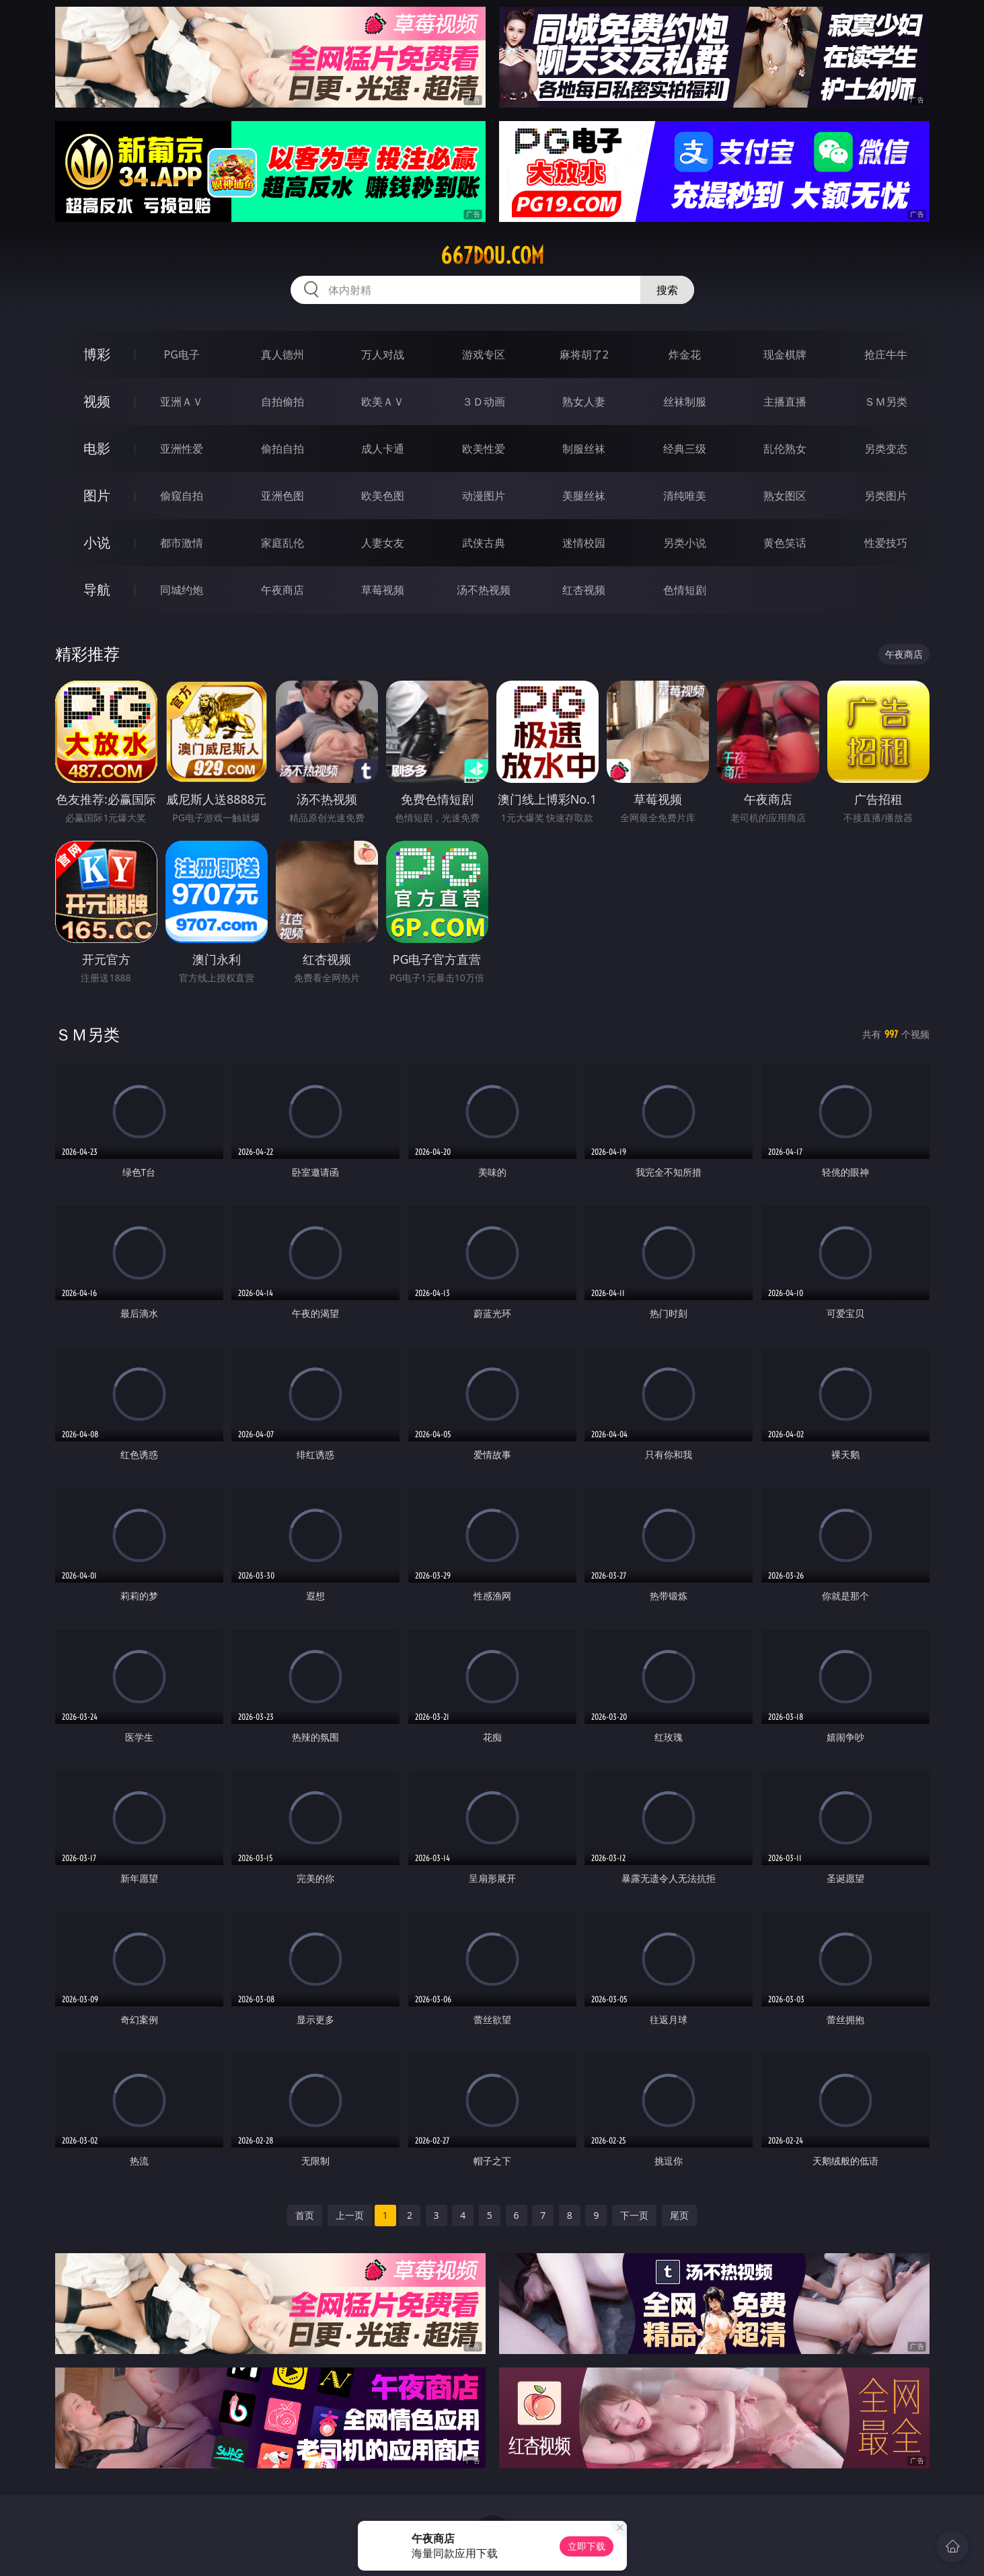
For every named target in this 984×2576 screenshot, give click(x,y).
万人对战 (382, 354)
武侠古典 (483, 542)
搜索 (667, 289)
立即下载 (586, 2546)
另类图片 (885, 495)
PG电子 (182, 354)
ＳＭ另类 (885, 401)
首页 (304, 2215)
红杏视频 (583, 589)
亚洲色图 (282, 495)
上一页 (350, 2215)
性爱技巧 (885, 542)
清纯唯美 (684, 495)
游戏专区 (483, 354)
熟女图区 (784, 495)
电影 (96, 448)
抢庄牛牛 (885, 354)
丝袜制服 (684, 401)
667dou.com (492, 255)
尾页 (679, 2215)
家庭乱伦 (282, 542)
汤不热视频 (483, 589)
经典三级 (684, 448)
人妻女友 (382, 542)
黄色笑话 (784, 542)
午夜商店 (282, 589)
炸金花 (685, 354)
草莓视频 (382, 589)
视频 (96, 401)
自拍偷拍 (282, 401)
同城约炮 (181, 589)
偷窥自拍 (181, 495)
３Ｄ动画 (483, 401)
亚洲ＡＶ (181, 401)
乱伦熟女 (784, 448)
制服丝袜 (583, 448)
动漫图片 (483, 495)
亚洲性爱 (181, 448)
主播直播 (784, 401)
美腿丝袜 (583, 495)
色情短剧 (684, 589)
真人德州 (282, 354)
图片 (96, 495)
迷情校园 (583, 542)
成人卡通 (382, 448)
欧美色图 (382, 495)
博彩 (96, 354)
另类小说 (684, 542)
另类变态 (885, 448)
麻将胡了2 (584, 354)
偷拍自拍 (282, 448)
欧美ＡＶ (382, 401)
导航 (96, 589)
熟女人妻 (583, 401)
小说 (96, 542)
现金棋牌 (784, 354)
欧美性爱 (483, 448)
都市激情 (181, 542)
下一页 (634, 2215)
